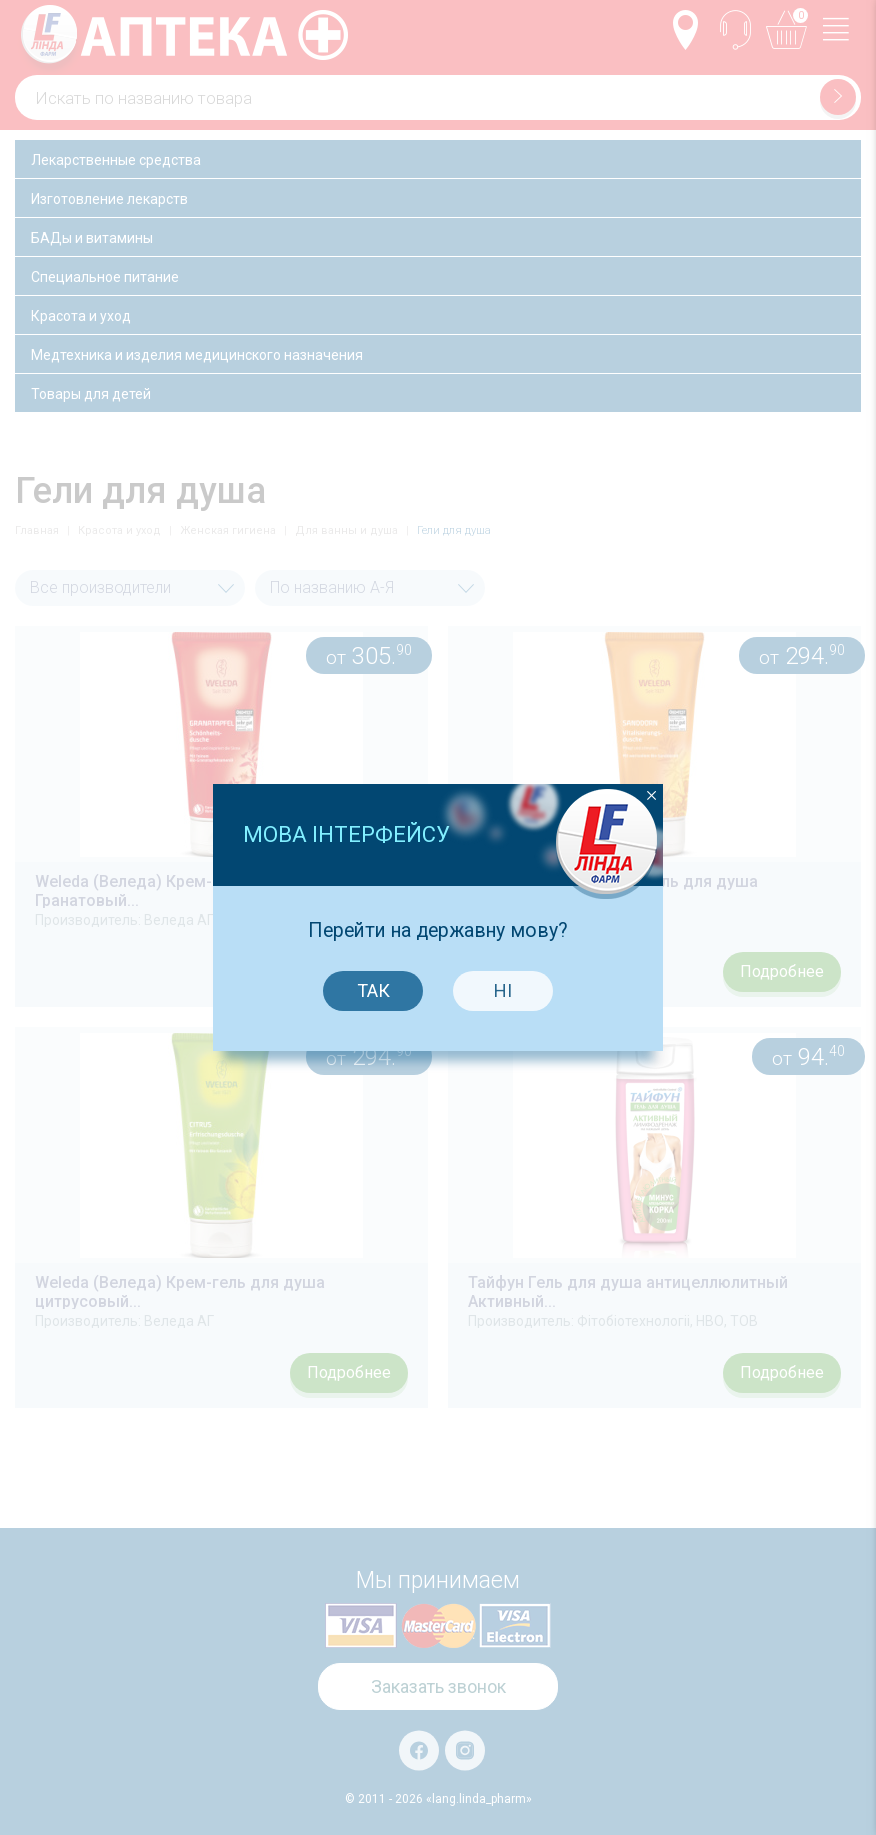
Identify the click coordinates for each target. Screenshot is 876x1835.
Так (369, 945)
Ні (499, 945)
